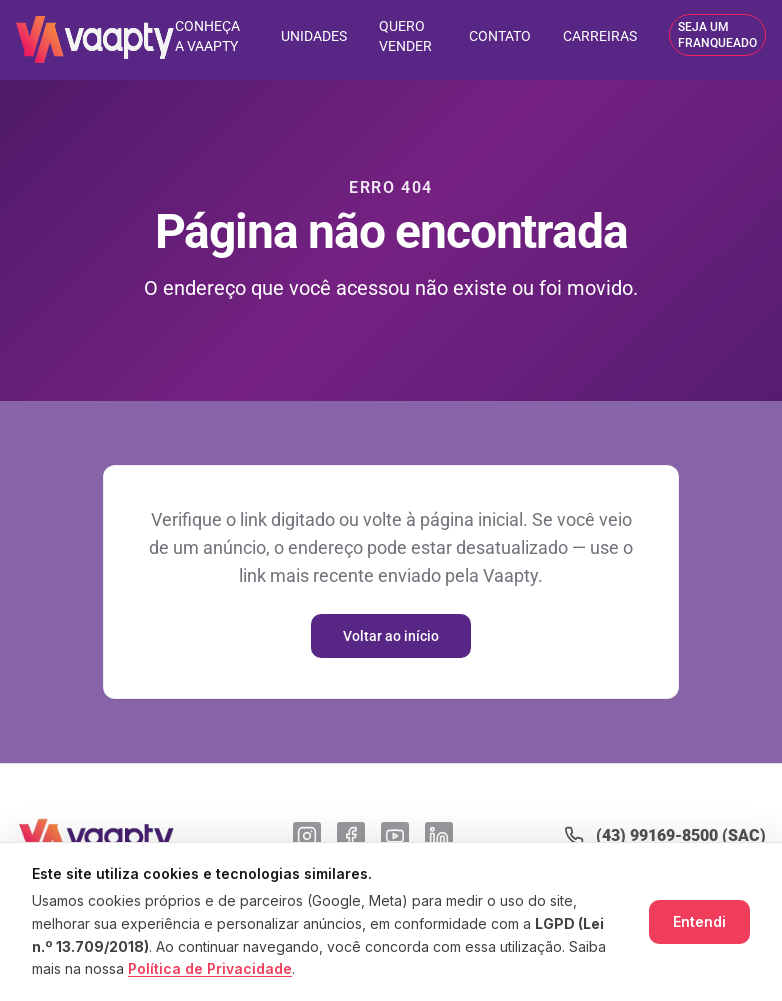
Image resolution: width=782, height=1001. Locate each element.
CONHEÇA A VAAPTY (207, 36)
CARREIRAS (600, 36)
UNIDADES (314, 36)
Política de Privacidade (210, 968)
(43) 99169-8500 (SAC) (681, 835)
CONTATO (500, 36)
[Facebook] (351, 836)
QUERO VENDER (405, 36)
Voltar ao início (391, 636)
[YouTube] (395, 836)
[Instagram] (307, 836)
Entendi (699, 921)
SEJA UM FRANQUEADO (717, 35)
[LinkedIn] (439, 836)
